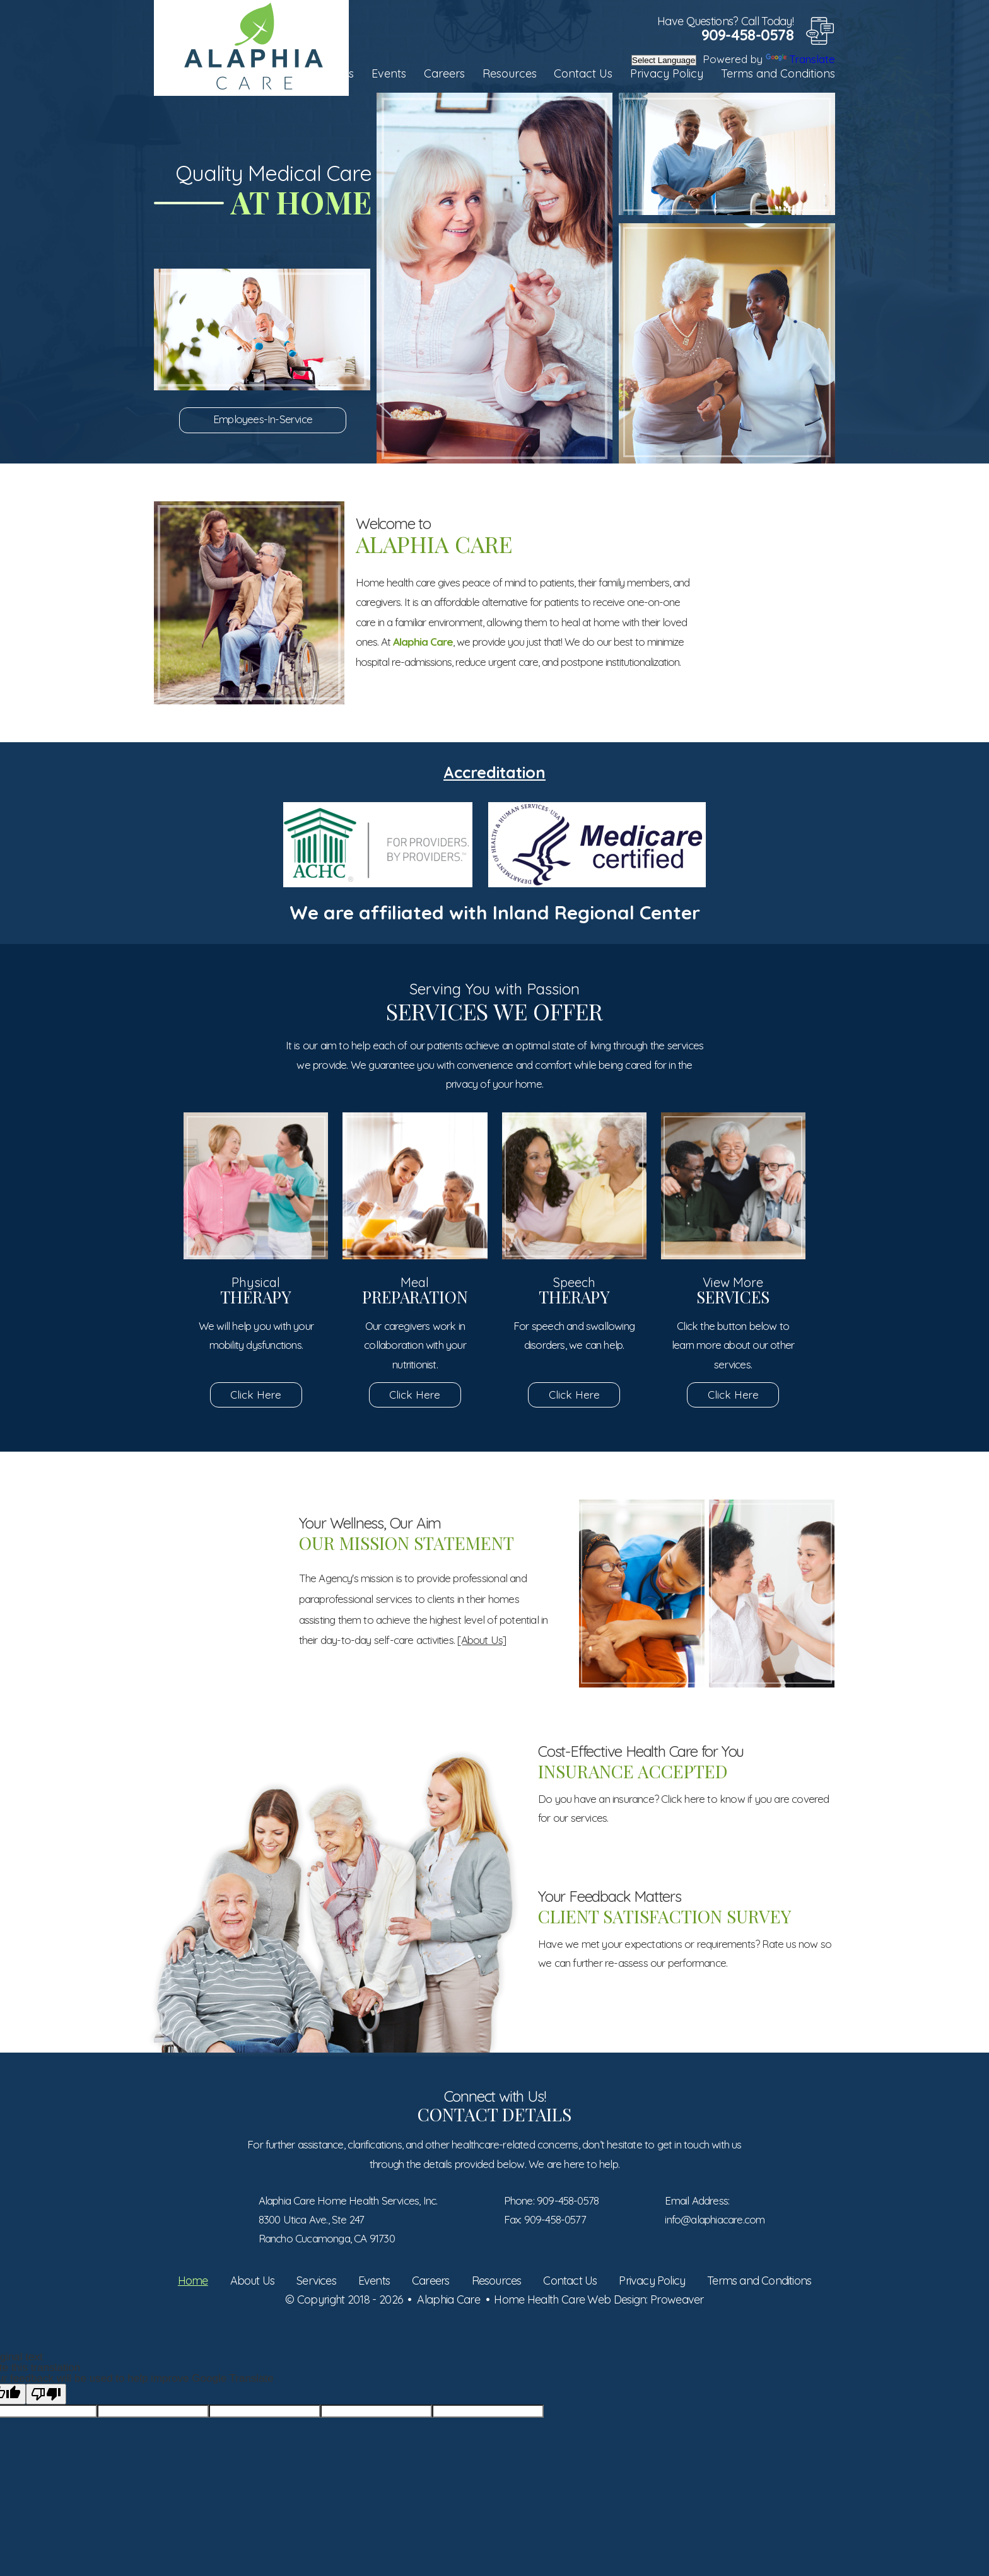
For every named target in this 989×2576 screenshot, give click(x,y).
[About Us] (481, 1639)
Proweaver (677, 2299)
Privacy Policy (666, 73)
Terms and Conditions (778, 73)
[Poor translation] (46, 2394)
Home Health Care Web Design (570, 2299)
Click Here (255, 1394)
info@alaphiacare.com (714, 2219)
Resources (510, 73)
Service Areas (770, 674)
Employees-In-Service (262, 419)
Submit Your (219, 1561)
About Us (252, 2281)
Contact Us (583, 73)
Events (389, 73)
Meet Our (219, 1661)
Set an (770, 576)
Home (193, 2281)
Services (316, 2281)
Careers (444, 73)
